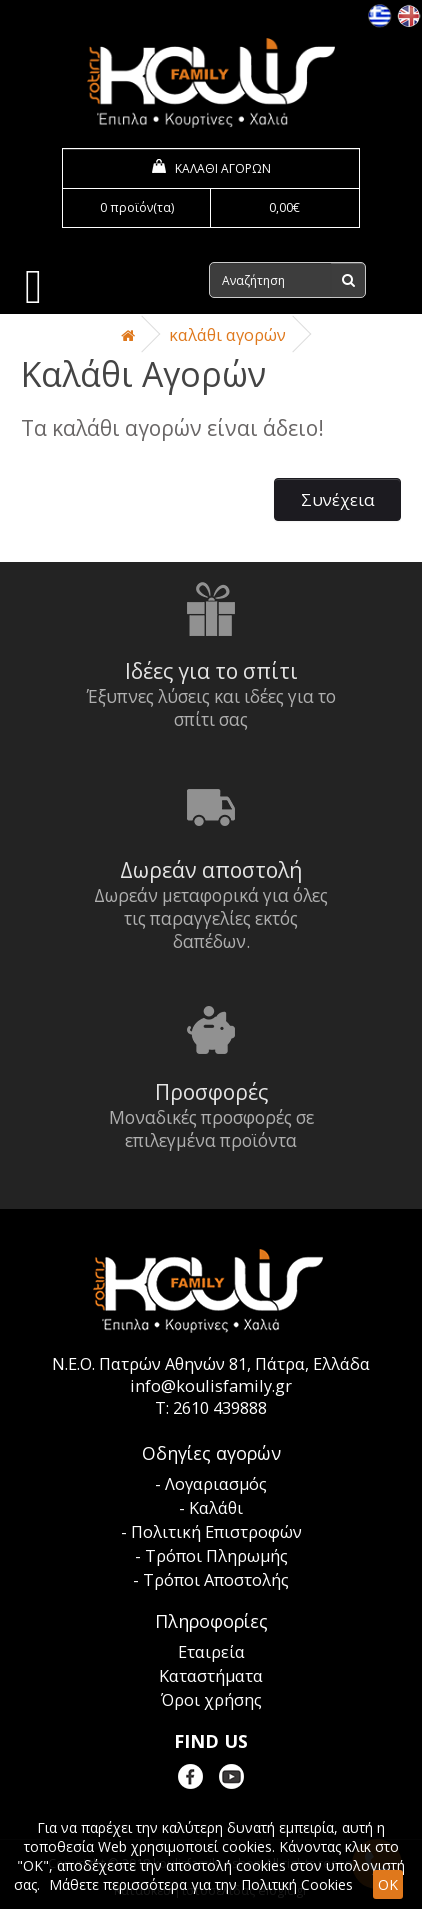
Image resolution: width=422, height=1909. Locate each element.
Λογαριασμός (216, 1484)
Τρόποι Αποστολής (216, 1580)
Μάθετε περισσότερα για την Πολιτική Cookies (201, 1884)
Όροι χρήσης (211, 1700)
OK (388, 1884)
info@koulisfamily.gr (211, 1386)
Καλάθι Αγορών (227, 335)
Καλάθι (216, 1508)
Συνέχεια (338, 499)
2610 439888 (220, 1408)
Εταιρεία (211, 1652)
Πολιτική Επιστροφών (216, 1532)
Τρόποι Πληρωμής (216, 1556)
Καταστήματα (211, 1676)
